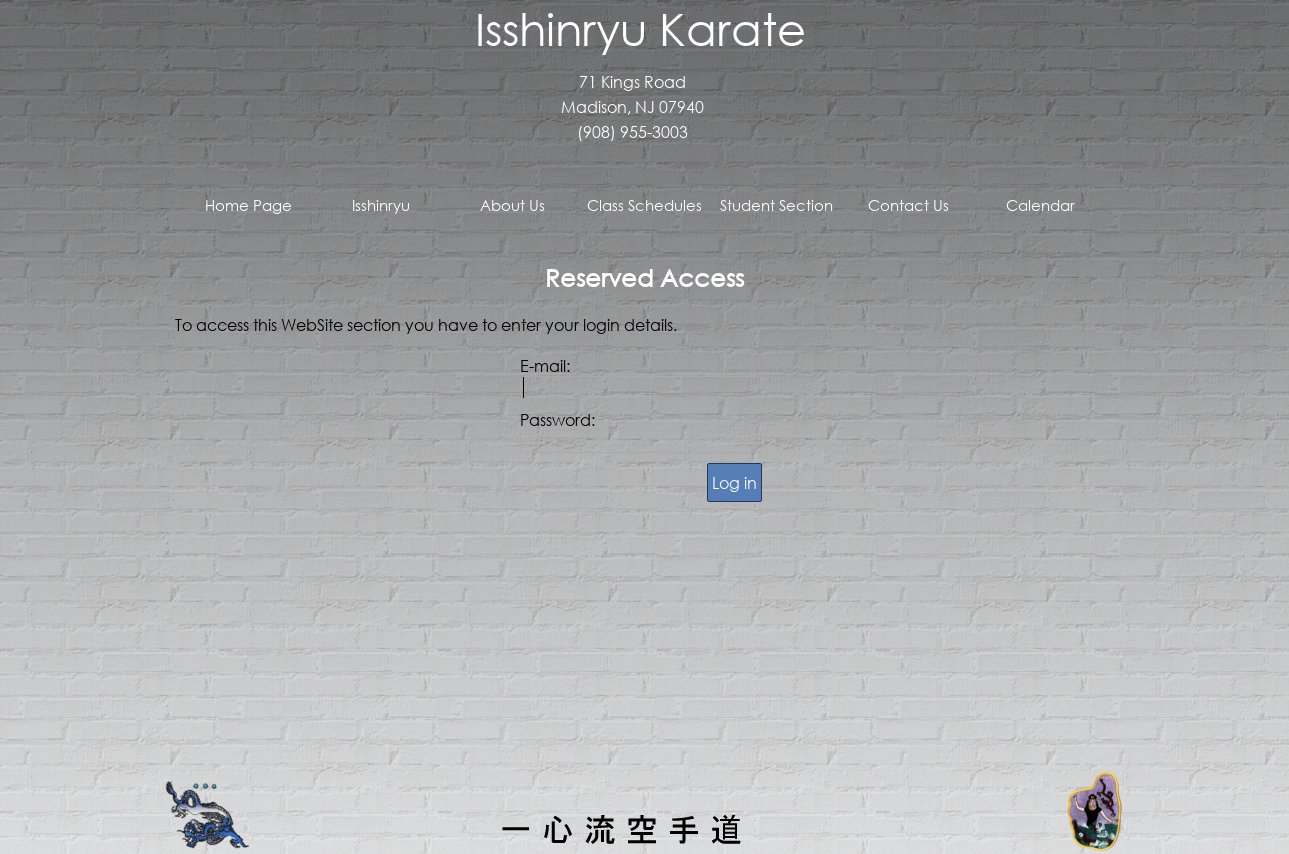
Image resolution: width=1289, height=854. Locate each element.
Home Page (248, 205)
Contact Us (908, 205)
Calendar (1040, 205)
